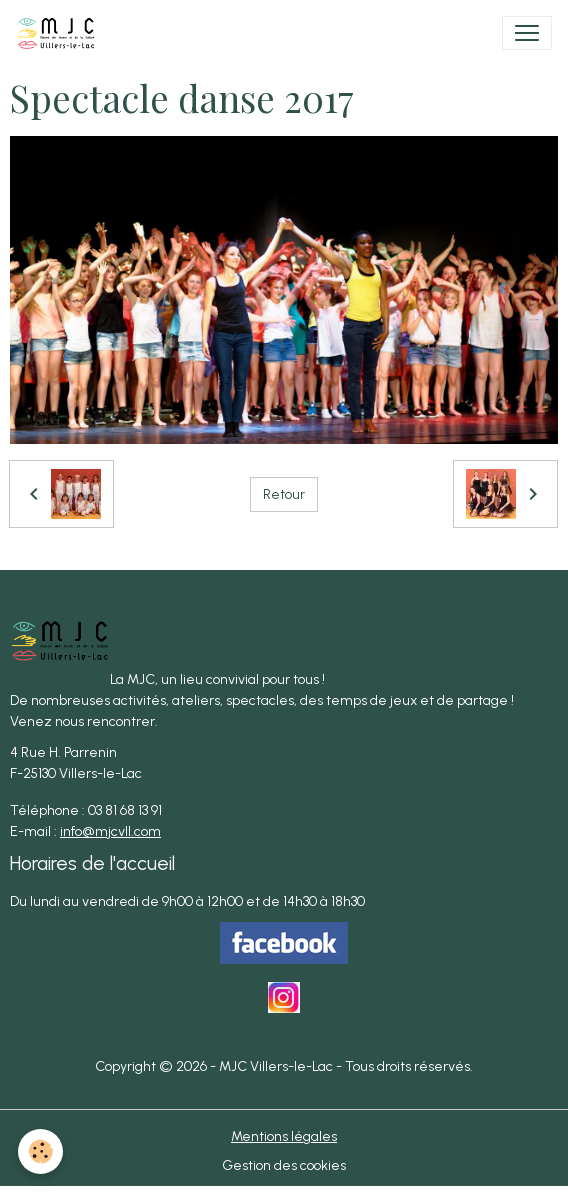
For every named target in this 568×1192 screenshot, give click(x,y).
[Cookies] (40, 1151)
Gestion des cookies (284, 1165)
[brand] (60, 33)
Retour (284, 494)
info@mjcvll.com (110, 831)
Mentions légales (284, 1136)
